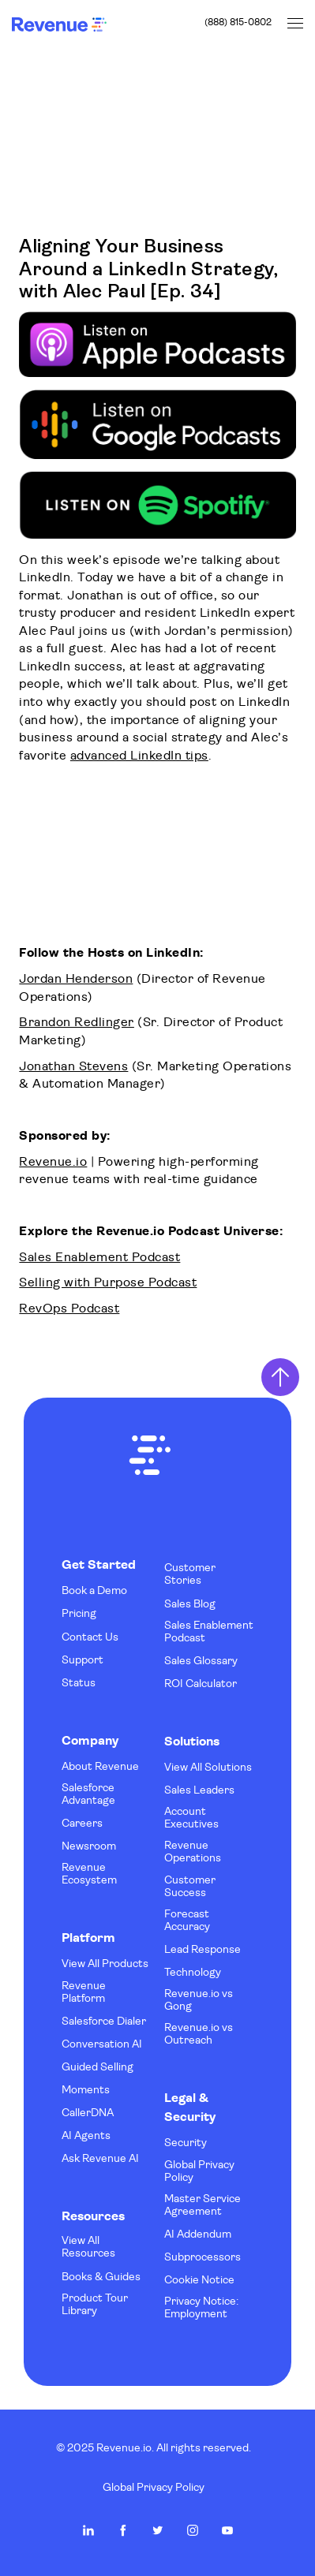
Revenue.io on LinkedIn (88, 2530)
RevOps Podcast (69, 1309)
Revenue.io (53, 1162)
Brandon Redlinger (76, 1023)
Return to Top (280, 1377)
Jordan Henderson (76, 979)
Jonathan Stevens (73, 1067)
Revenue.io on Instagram (192, 2530)
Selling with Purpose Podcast (108, 1283)
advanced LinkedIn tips (139, 756)
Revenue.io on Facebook (123, 2530)
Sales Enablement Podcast (99, 1258)
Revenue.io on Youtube (227, 2530)
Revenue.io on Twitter (158, 2530)
